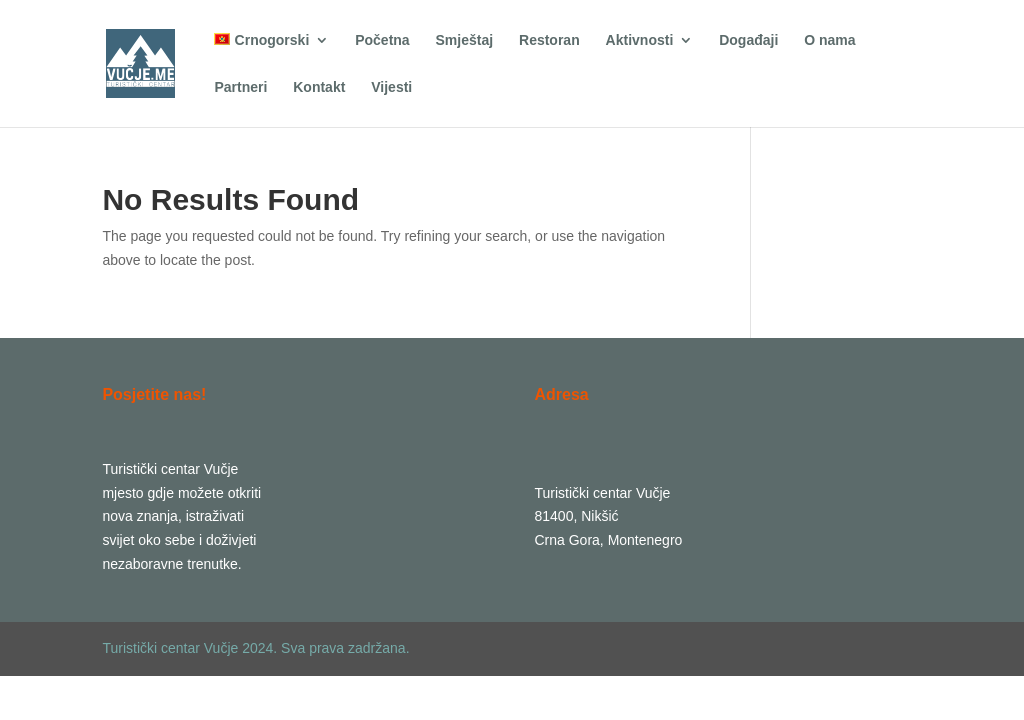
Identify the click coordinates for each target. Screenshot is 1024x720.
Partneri (240, 87)
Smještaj (465, 40)
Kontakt (319, 87)
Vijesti (391, 87)
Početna (382, 40)
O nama (829, 40)
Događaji (748, 40)
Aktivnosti (640, 40)
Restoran (549, 40)
